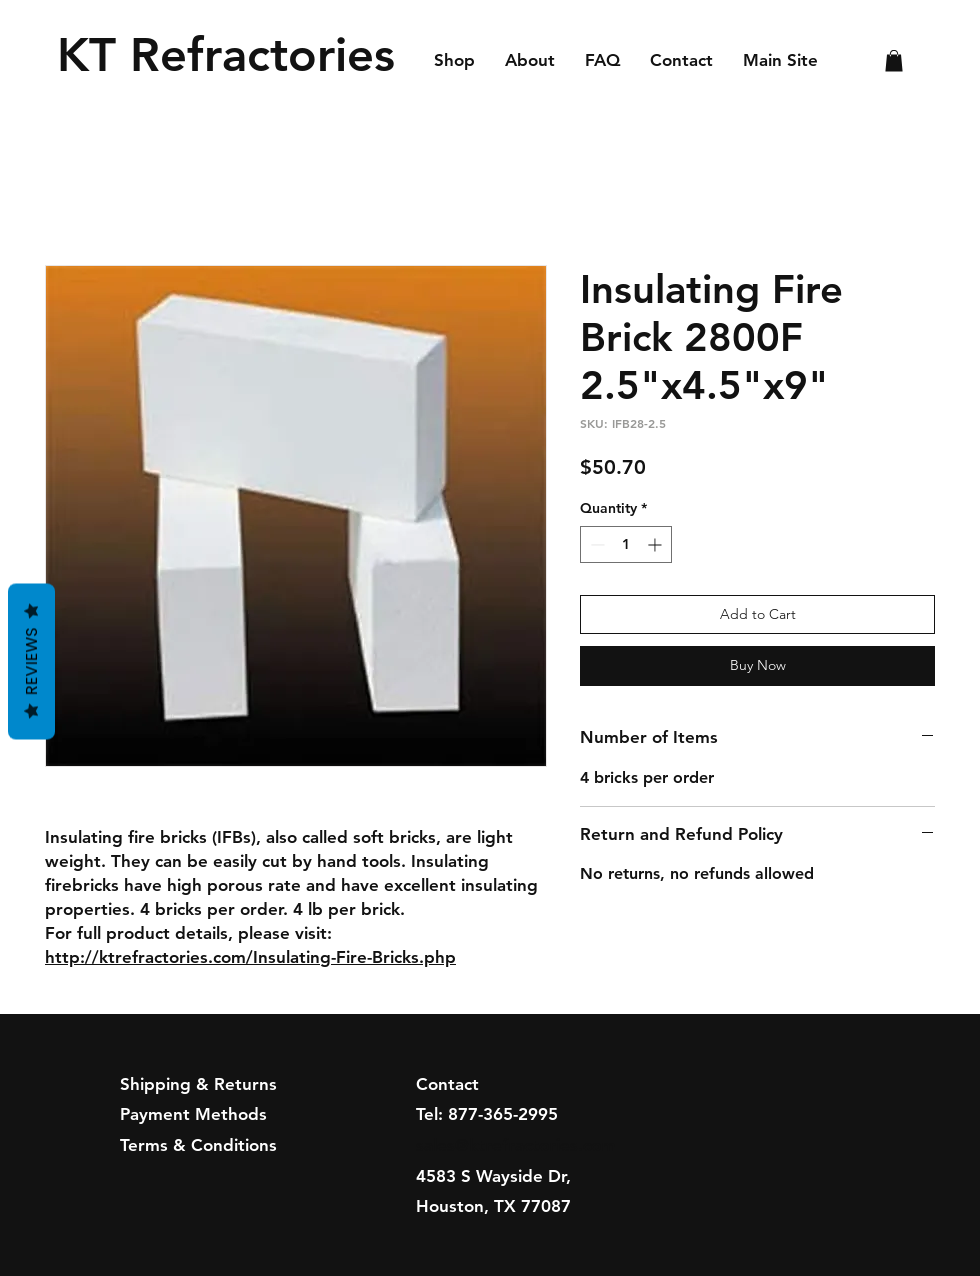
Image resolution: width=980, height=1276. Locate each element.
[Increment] (656, 544)
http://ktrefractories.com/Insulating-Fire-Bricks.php (250, 957)
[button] (894, 61)
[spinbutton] (626, 544)
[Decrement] (595, 544)
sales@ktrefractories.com (516, 1145)
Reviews (31, 662)
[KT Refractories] (232, 55)
